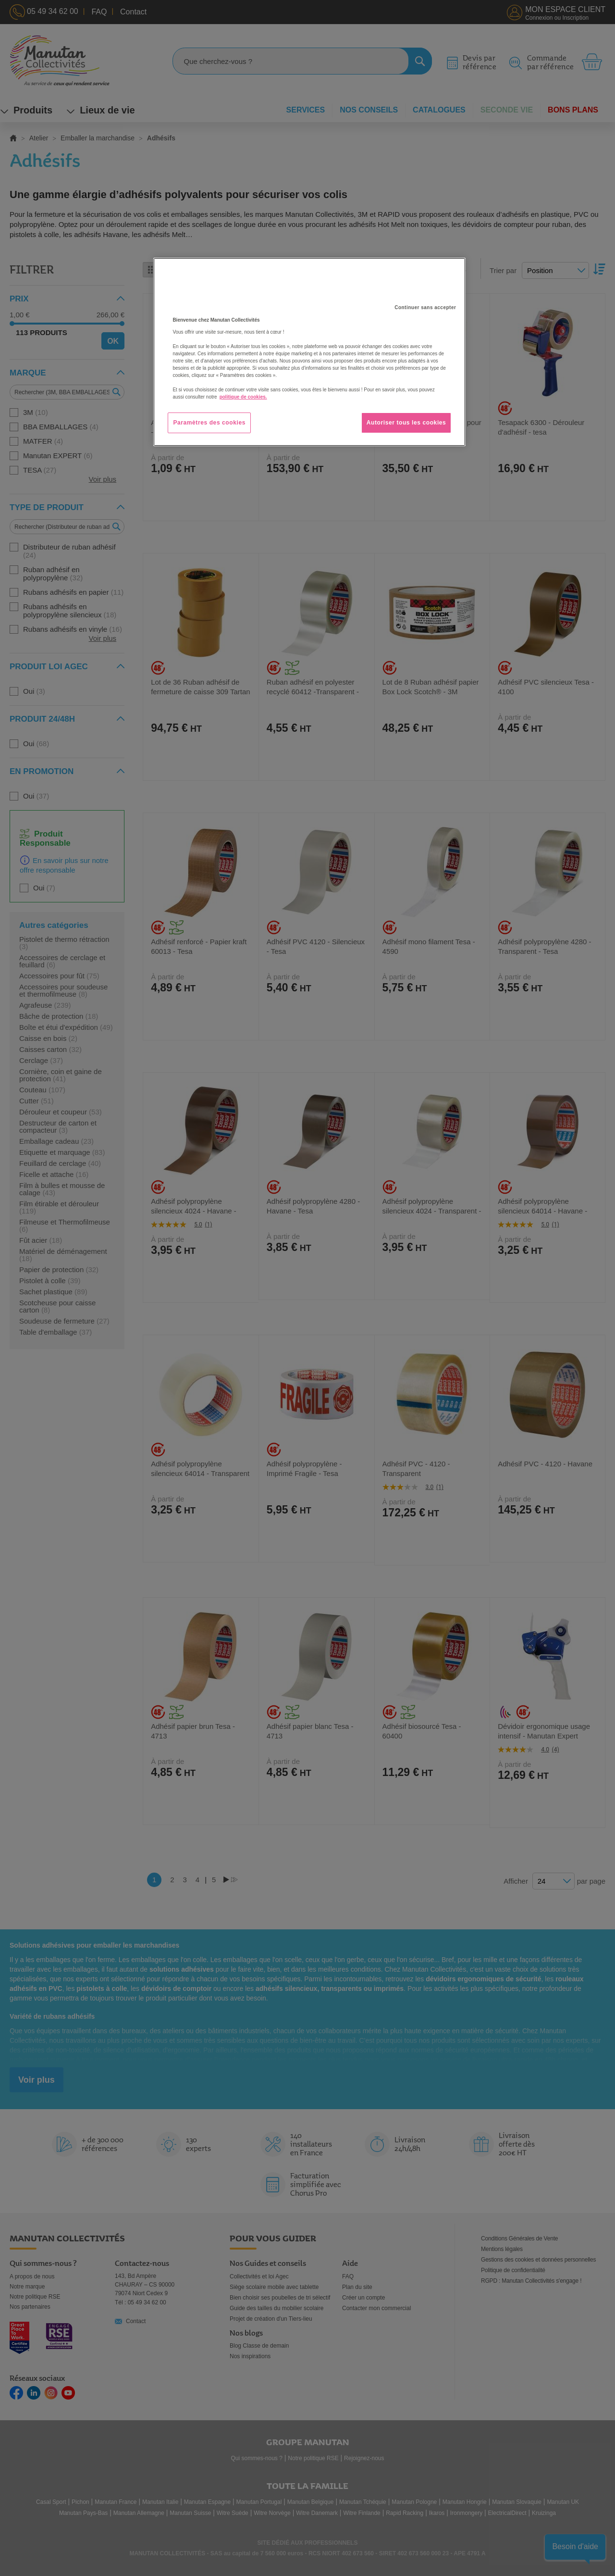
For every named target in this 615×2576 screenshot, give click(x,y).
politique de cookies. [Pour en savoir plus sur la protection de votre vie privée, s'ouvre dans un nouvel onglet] (243, 397)
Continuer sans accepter (425, 307)
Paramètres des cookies (209, 422)
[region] (309, 352)
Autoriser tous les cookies (406, 422)
